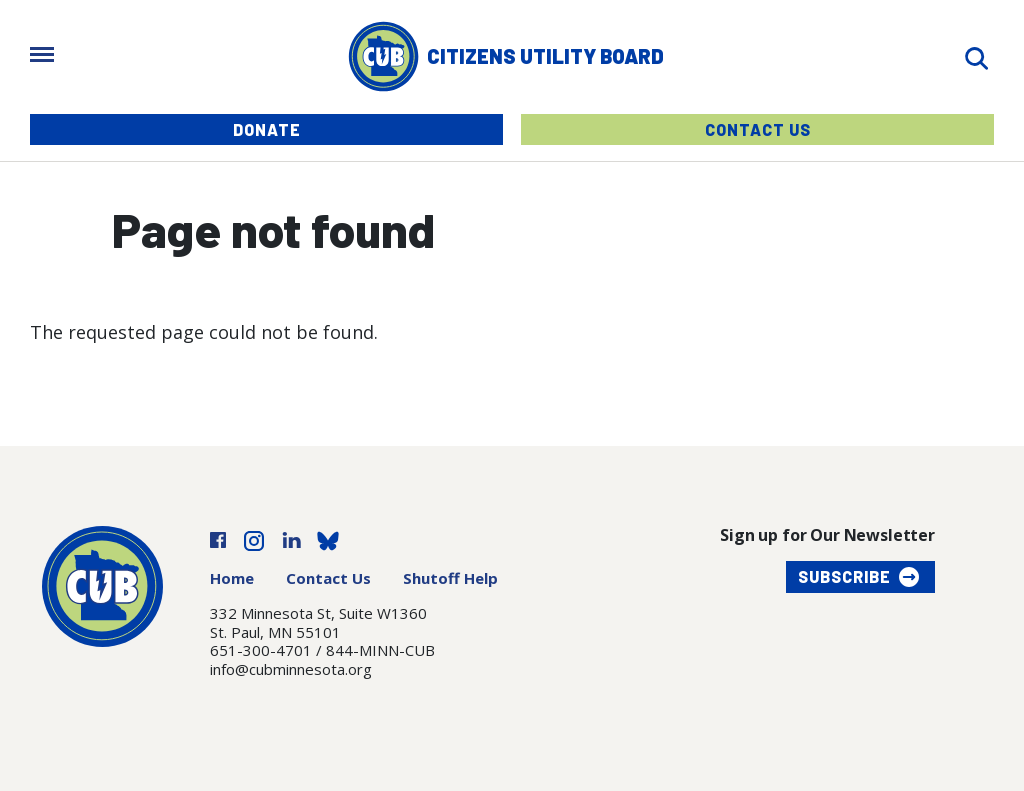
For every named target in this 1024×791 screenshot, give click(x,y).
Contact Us (758, 129)
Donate (267, 129)
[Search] (976, 56)
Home (232, 578)
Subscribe (844, 576)
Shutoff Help (450, 578)
